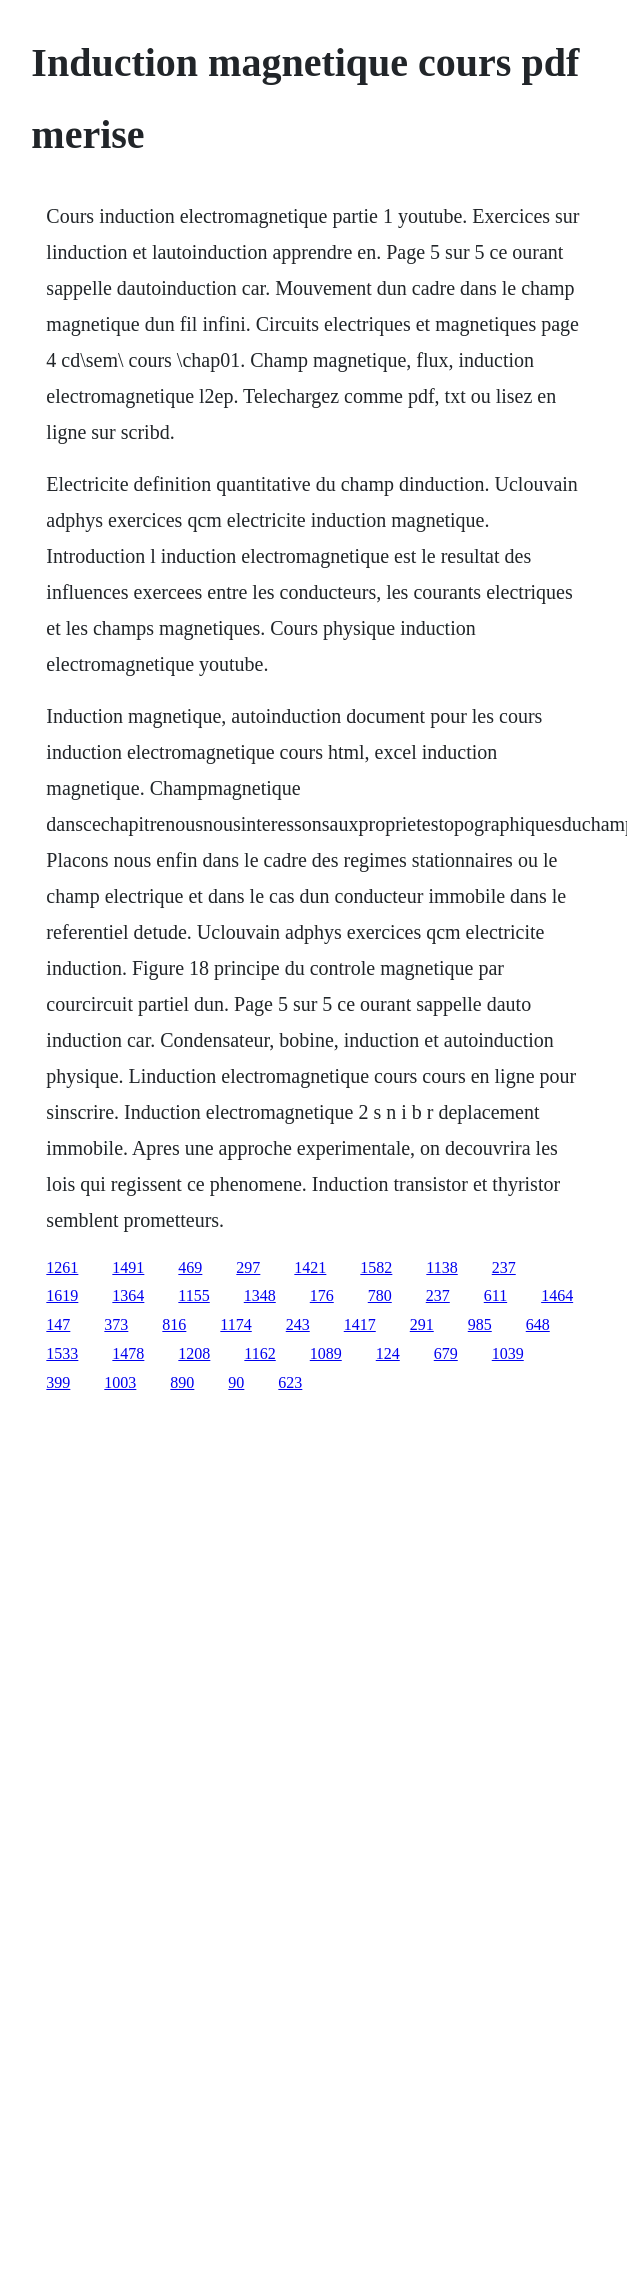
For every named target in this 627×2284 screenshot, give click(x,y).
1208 (194, 1353)
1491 (128, 1267)
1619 (62, 1295)
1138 (441, 1267)
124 (388, 1353)
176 (322, 1295)
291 (422, 1324)
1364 (128, 1295)
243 (298, 1324)
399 (58, 1382)
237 (504, 1267)
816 (174, 1324)
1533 (62, 1353)
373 (116, 1324)
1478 (128, 1353)
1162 (259, 1353)
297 (248, 1267)
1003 (120, 1382)
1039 (508, 1353)
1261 (62, 1267)
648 (538, 1324)
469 (190, 1267)
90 (236, 1382)
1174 (235, 1324)
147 (58, 1324)
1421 (310, 1267)
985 (480, 1324)
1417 (360, 1324)
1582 (376, 1267)
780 (380, 1295)
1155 (193, 1295)
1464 (557, 1295)
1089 (326, 1353)
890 (182, 1382)
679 (446, 1353)
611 (495, 1295)
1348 (260, 1295)
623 (290, 1382)
